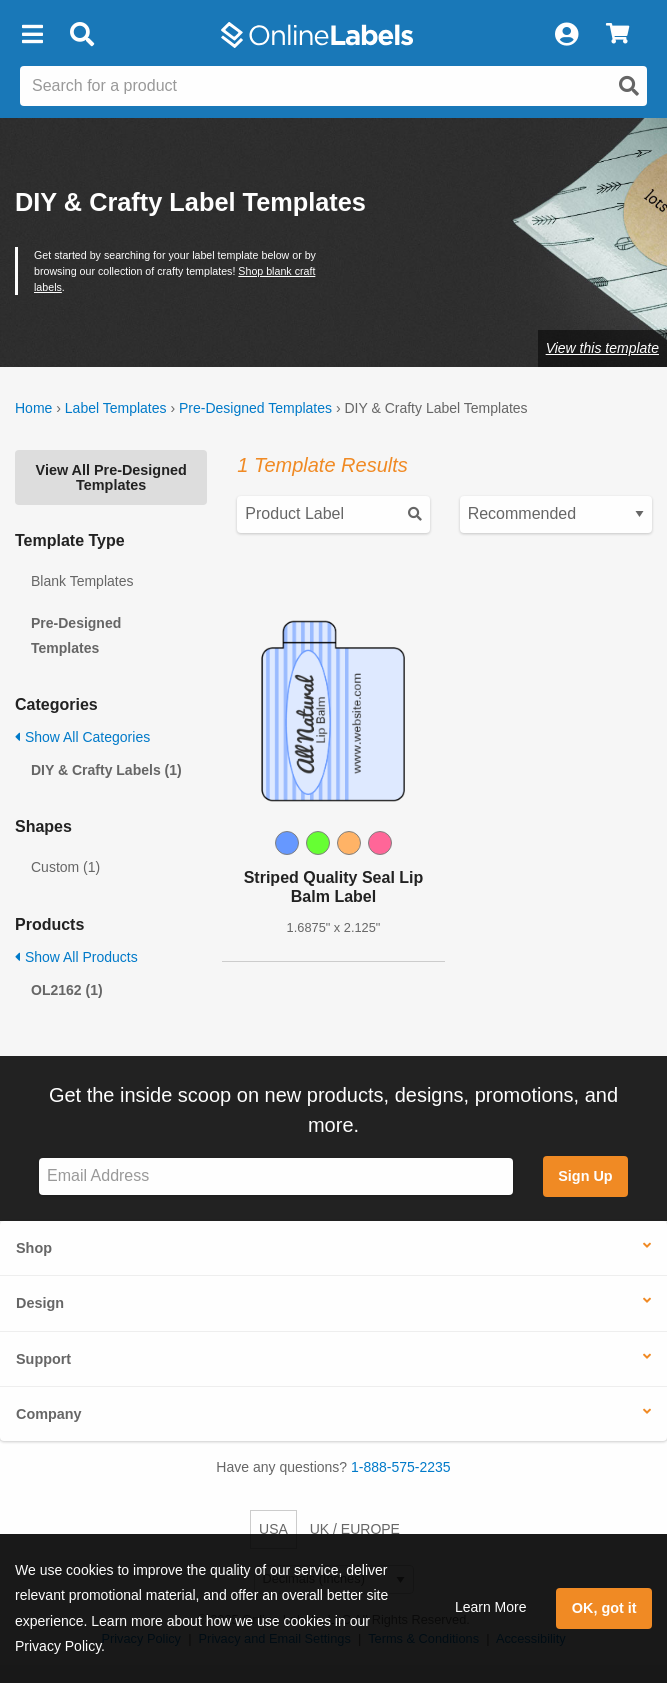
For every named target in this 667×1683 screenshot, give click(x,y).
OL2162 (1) (67, 990)
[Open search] (629, 86)
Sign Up (585, 1176)
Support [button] (43, 1359)
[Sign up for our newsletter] (276, 1176)
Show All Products (76, 957)
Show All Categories (82, 737)
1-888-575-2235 (401, 1467)
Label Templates (116, 408)
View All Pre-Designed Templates (111, 477)
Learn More (491, 1607)
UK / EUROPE (355, 1529)
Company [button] (49, 1414)
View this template (602, 348)
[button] (32, 35)
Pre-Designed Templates (255, 408)
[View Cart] (617, 35)
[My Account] (566, 35)
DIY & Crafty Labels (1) (106, 770)
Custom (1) (65, 867)
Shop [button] (34, 1248)
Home (33, 408)
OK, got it (604, 1608)
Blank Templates (82, 581)
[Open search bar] (81, 35)
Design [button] (40, 1303)
